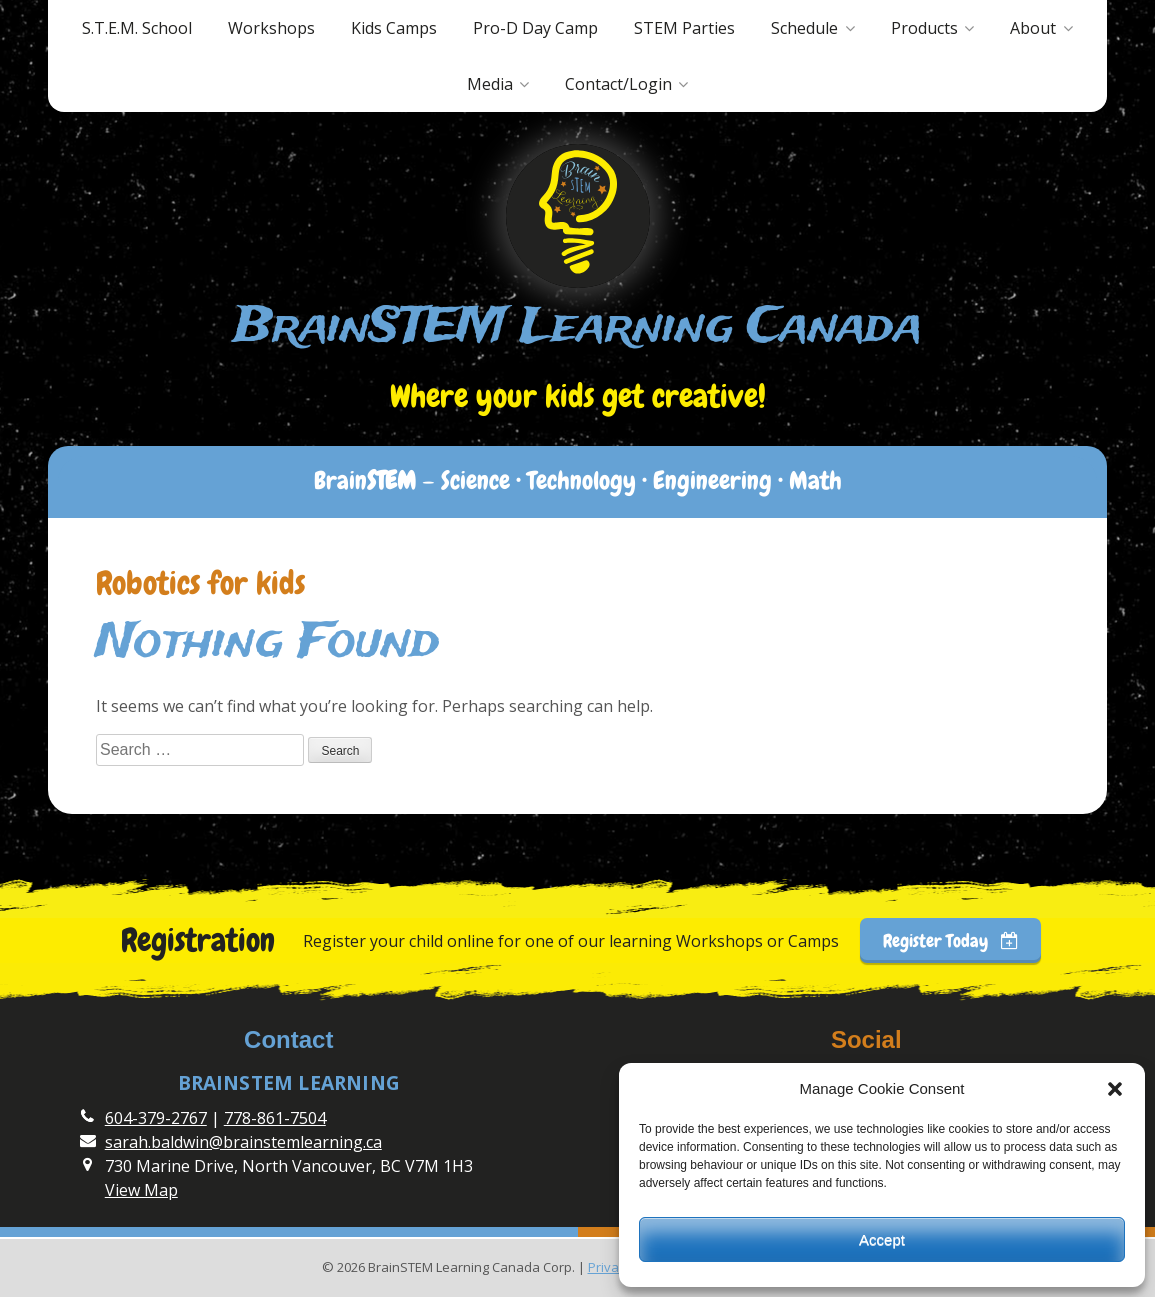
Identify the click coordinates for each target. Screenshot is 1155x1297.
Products (924, 28)
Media (490, 84)
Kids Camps (394, 28)
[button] (1115, 1089)
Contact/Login (618, 84)
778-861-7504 (275, 1118)
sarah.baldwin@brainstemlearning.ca (243, 1142)
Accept (882, 1239)
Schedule (804, 28)
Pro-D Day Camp (535, 28)
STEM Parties (684, 28)
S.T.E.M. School (137, 28)
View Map (141, 1190)
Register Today (951, 940)
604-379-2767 (156, 1118)
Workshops (271, 28)
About (1033, 28)
